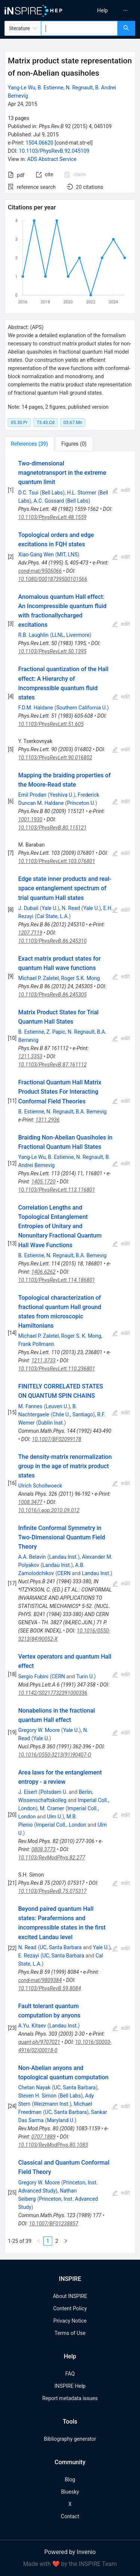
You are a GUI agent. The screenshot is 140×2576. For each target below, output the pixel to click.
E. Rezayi (28, 1956)
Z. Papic (55, 1032)
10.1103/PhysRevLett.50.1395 (52, 651)
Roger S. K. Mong (81, 1336)
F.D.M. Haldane (35, 708)
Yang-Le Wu (21, 88)
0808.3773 (43, 1849)
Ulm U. (54, 1817)
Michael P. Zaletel (38, 978)
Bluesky (70, 2492)
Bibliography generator (70, 2439)
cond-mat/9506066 (40, 571)
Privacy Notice (70, 2321)
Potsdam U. (54, 1792)
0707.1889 (43, 2137)
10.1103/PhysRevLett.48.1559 (52, 517)
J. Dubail (28, 908)
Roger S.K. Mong (80, 978)
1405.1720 (43, 1182)
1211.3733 (43, 1360)
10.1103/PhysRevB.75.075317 (52, 1891)
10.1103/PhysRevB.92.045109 (54, 151)
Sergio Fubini (33, 1676)
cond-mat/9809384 (40, 1980)
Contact (70, 2516)
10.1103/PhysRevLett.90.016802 (55, 758)
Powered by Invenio (70, 2552)
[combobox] (79, 28)
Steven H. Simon (37, 2096)
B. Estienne (50, 88)
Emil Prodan (32, 795)
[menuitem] (102, 10)
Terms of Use (70, 2333)
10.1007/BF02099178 (56, 1439)
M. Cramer (52, 1808)
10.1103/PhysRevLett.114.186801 (56, 1280)
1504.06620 (39, 143)
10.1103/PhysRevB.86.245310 (52, 941)
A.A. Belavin (32, 1557)
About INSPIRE (70, 2296)
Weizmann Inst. (51, 2104)
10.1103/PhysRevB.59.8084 (49, 1988)
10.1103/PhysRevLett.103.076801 (56, 861)
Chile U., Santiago (73, 1414)
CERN (64, 1573)
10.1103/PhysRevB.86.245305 (52, 995)
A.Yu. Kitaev (32, 2026)
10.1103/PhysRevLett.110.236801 (56, 1369)
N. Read (71, 908)
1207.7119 (30, 933)
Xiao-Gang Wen (36, 554)
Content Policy (70, 2308)
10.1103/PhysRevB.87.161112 (52, 1065)
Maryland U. (61, 2120)
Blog (70, 2479)
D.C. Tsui (28, 493)
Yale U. (50, 908)
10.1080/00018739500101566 (52, 579)
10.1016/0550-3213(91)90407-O (54, 1755)
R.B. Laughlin (33, 635)
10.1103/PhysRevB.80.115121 (52, 828)
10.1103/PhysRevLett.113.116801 (56, 1190)
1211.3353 (30, 1056)
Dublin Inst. (51, 1423)
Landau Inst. (63, 1557)
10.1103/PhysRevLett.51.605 (51, 724)
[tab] (29, 444)
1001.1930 (30, 819)
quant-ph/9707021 (39, 2042)
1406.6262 (43, 1272)
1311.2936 (47, 1120)
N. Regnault (79, 88)
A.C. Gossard (49, 501)
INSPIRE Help (70, 2386)
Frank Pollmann (36, 1344)
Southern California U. (81, 708)
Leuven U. (57, 1406)
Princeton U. (81, 803)
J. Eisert (27, 1792)
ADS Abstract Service (52, 159)
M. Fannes (30, 1406)
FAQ (70, 2374)
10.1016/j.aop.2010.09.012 (49, 1510)
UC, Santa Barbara (60, 1947)
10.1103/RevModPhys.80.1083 (53, 2145)
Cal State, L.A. (53, 916)
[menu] (106, 10)
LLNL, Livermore (71, 635)
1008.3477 (30, 1502)
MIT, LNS (67, 554)
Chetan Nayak (34, 2087)
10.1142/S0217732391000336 (52, 1693)
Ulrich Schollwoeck (40, 1486)
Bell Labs (52, 493)
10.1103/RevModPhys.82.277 (51, 1858)
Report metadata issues (69, 2398)
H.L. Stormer (81, 493)
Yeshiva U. (62, 795)
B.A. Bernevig (91, 1112)
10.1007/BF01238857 (53, 2223)
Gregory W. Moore (39, 1730)
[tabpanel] (70, 1352)
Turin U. (85, 1676)
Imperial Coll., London (61, 1825)
